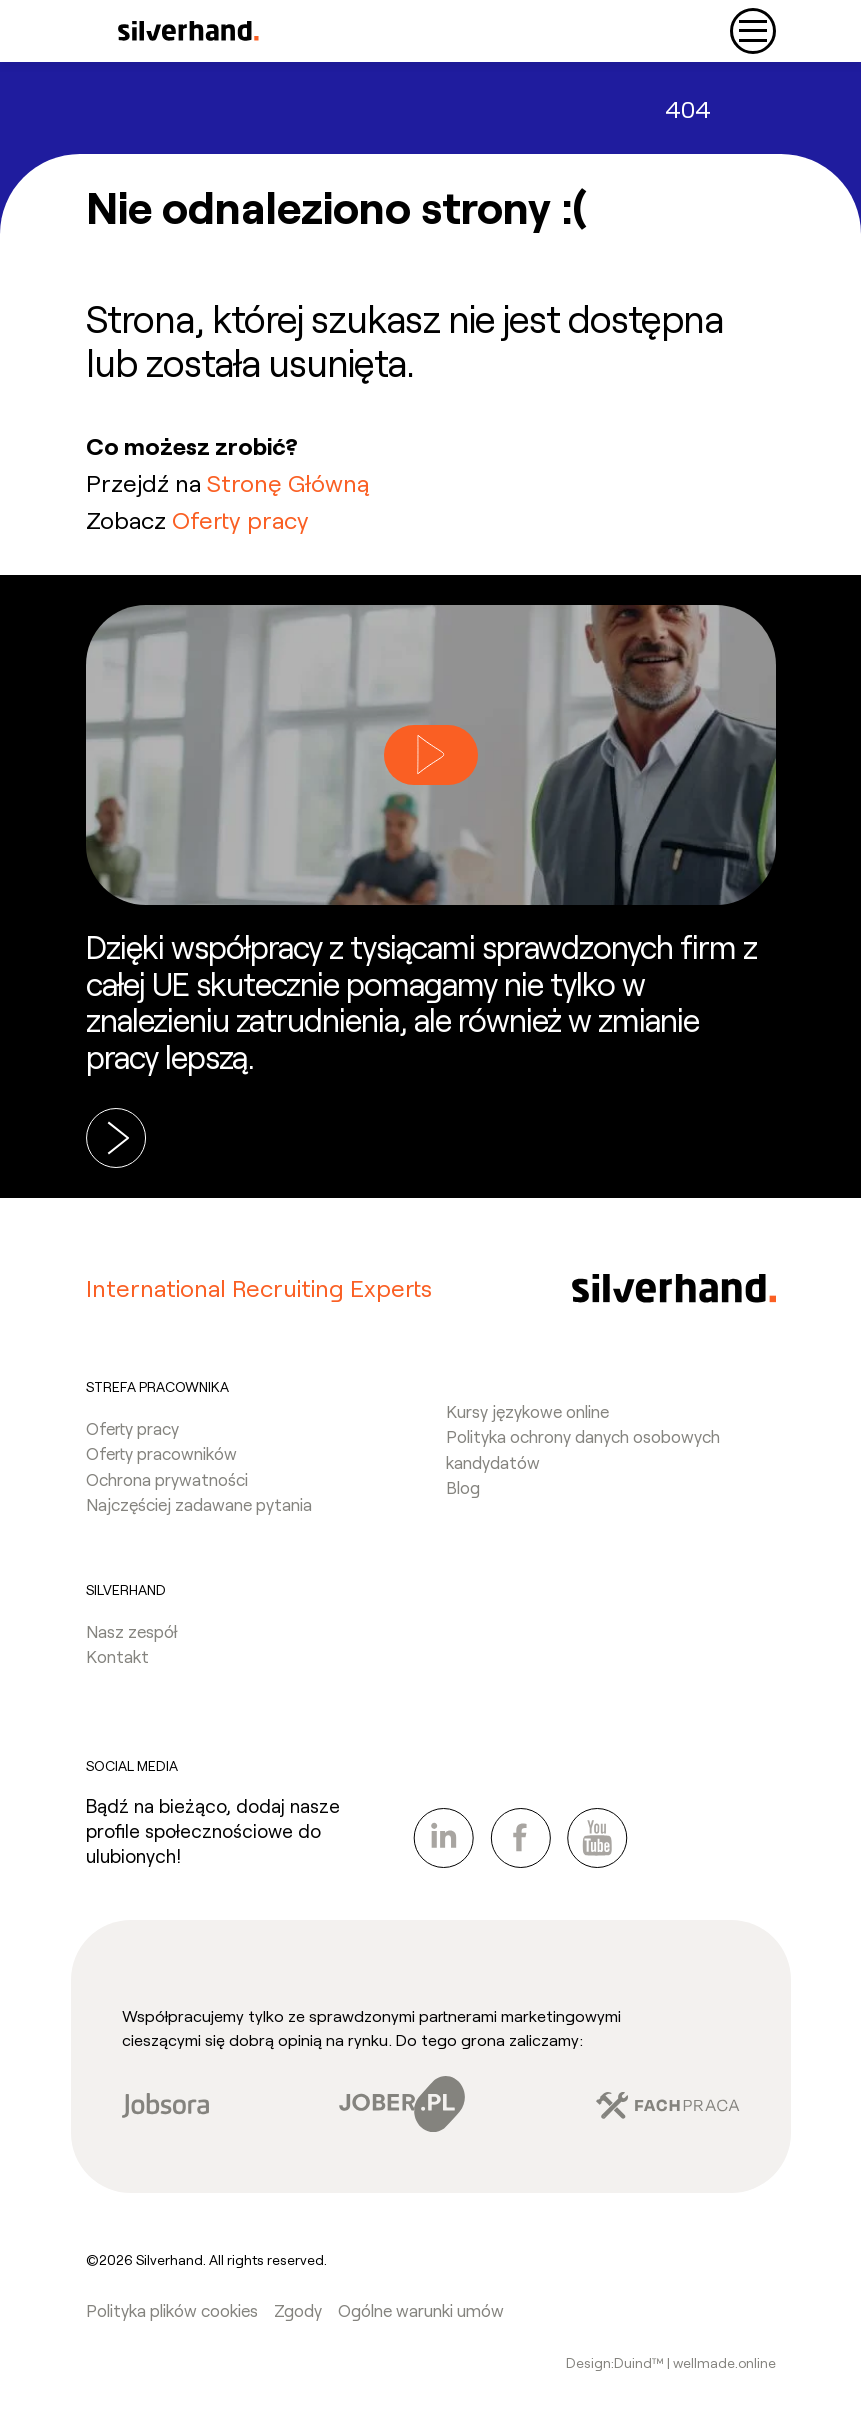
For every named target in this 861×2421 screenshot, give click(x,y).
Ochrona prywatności (167, 1479)
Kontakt (117, 1656)
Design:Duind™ (616, 2362)
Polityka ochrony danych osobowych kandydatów (583, 1449)
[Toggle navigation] (753, 31)
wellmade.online (724, 2362)
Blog (463, 1487)
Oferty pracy (240, 519)
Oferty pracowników (161, 1453)
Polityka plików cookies (172, 2310)
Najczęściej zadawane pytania (199, 1504)
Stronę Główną (288, 482)
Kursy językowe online (527, 1411)
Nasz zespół (131, 1631)
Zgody (298, 2310)
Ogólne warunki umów (421, 2310)
